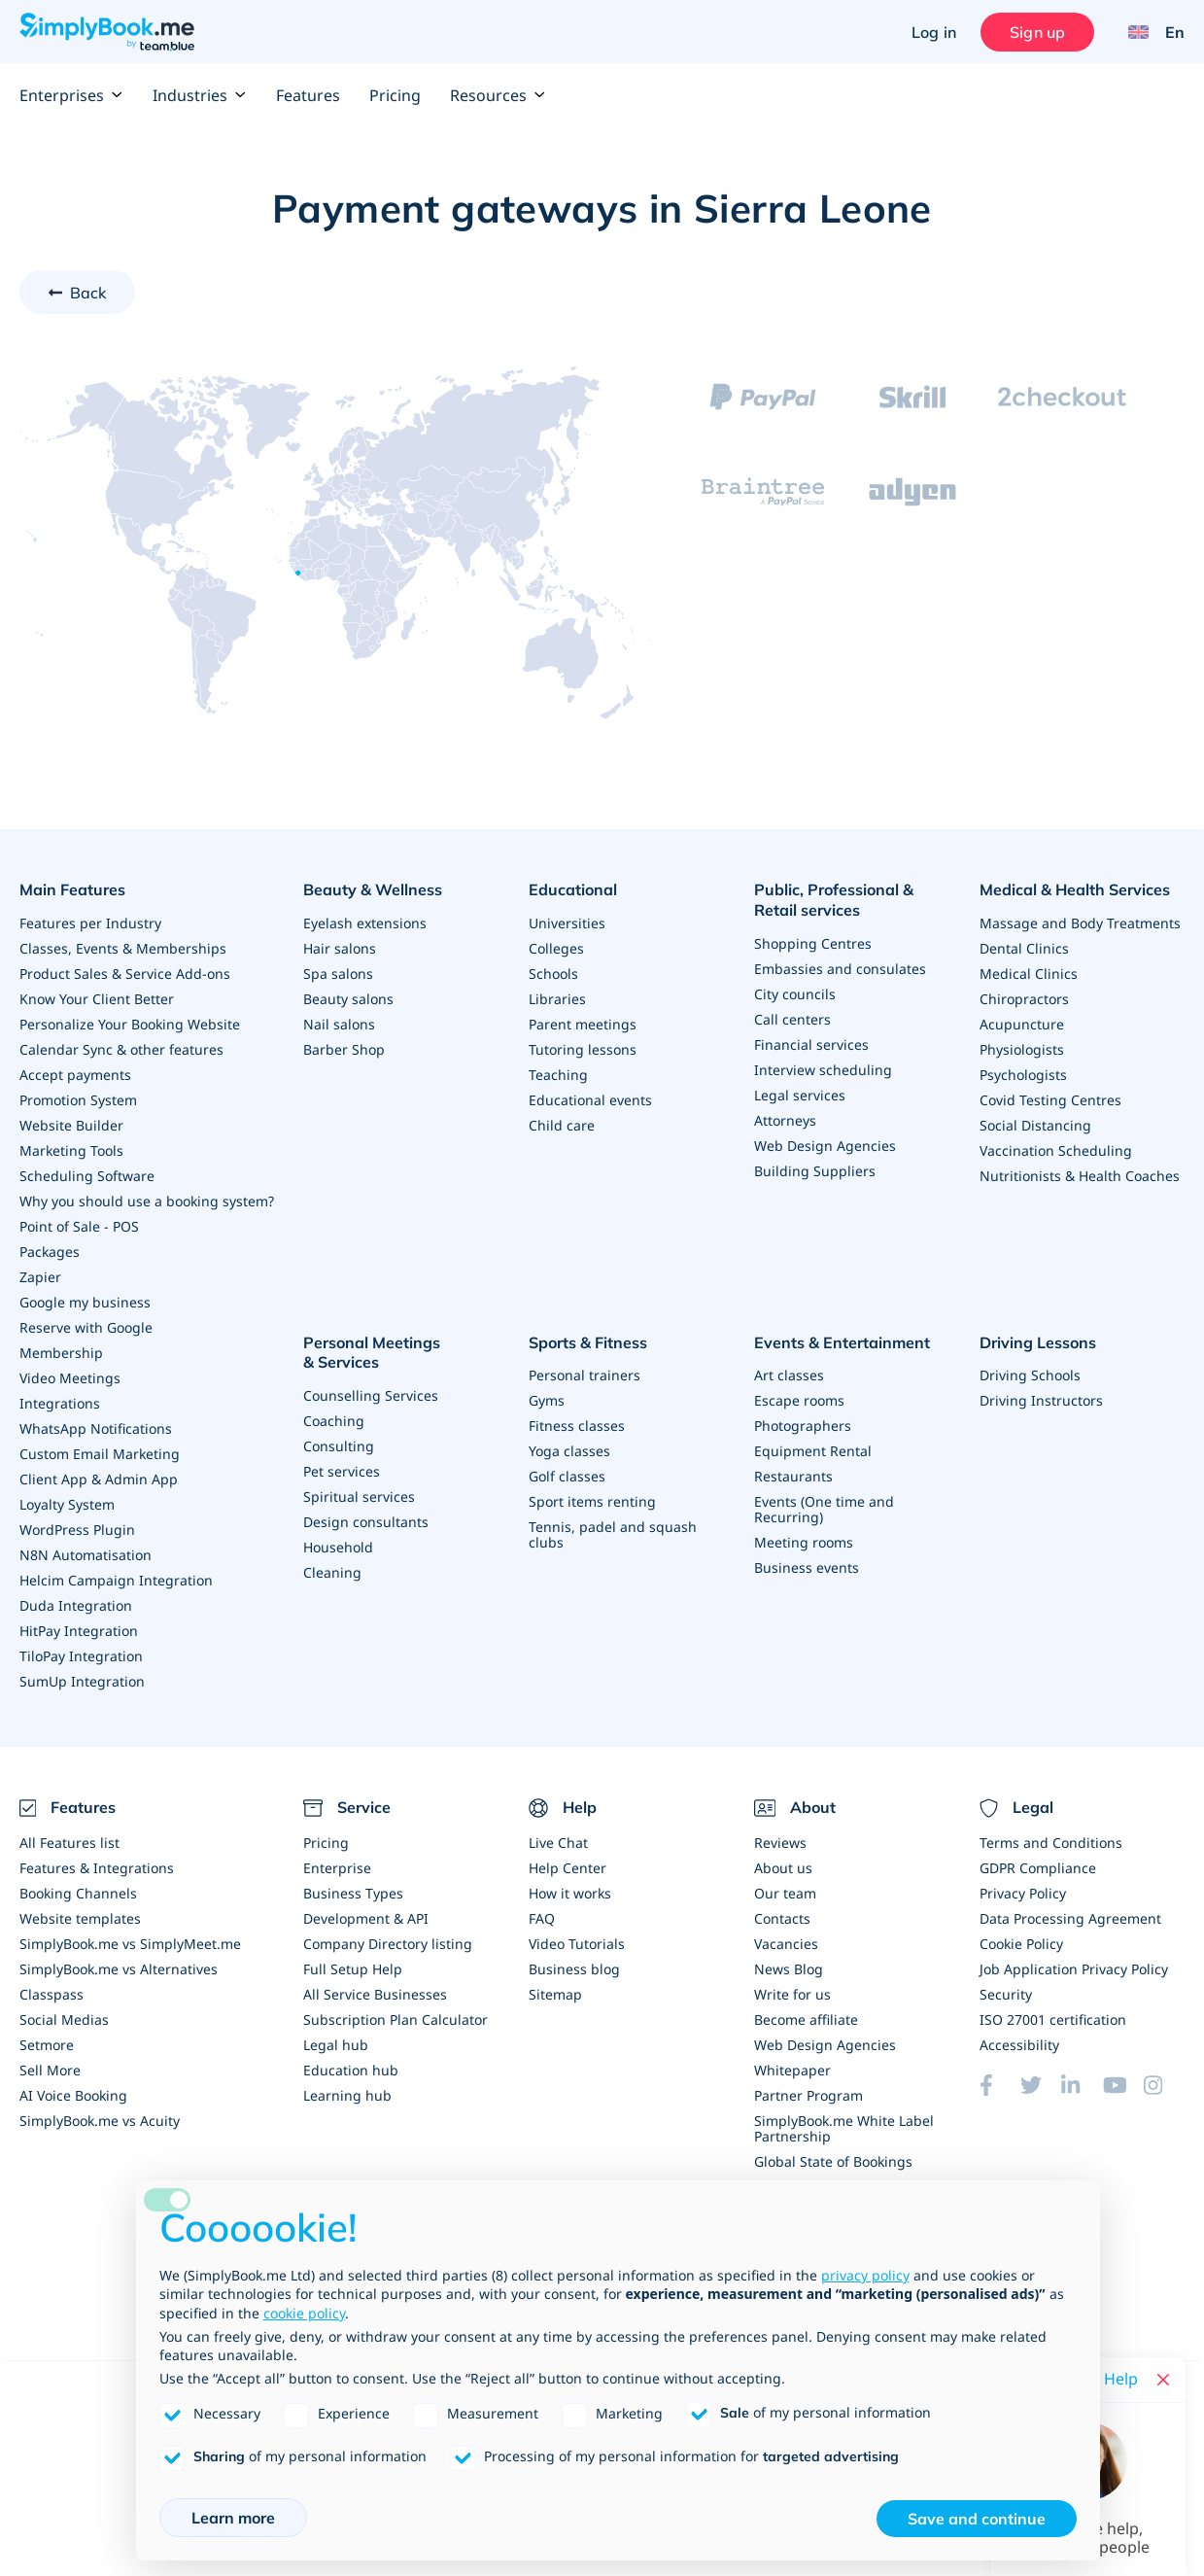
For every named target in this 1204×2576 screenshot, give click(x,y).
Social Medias (64, 2019)
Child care (562, 1125)
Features (308, 95)
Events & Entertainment (842, 1342)
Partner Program (808, 2095)
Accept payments (75, 1074)
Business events (806, 1567)
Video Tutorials (577, 1943)
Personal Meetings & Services (371, 1353)
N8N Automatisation (85, 1555)
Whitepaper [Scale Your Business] (792, 2070)
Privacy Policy (1023, 1893)
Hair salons (339, 948)
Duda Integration (75, 1605)
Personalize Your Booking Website (129, 1024)
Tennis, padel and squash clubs (613, 1534)
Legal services (799, 1095)
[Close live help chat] (1163, 2379)
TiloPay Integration (81, 1656)
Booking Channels (78, 1893)
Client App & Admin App (98, 1479)
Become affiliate (806, 2019)
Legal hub (335, 2045)
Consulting (338, 1446)
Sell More (50, 2070)
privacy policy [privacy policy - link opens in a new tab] (865, 2275)
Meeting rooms (803, 1542)
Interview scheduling (823, 1070)
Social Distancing (1035, 1125)
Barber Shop (344, 1049)
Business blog (574, 1969)
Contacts (782, 1918)
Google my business (85, 1302)
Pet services (341, 1471)
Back (88, 292)
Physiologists (1022, 1049)
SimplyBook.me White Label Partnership (844, 2128)
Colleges (556, 948)
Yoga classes (569, 1451)
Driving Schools (1030, 1375)
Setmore (46, 2045)
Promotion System (78, 1100)
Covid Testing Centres (1050, 1100)
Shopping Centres (813, 943)
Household (338, 1547)
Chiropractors (1024, 999)
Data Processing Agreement (1070, 1918)
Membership (61, 1352)
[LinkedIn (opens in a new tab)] (1081, 2085)
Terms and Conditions (1051, 1842)
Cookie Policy (1021, 1943)
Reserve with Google (86, 1327)
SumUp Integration (82, 1681)
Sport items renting (592, 1501)
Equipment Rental (813, 1451)
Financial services (811, 1044)
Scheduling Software (87, 1175)
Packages (49, 1251)
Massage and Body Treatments (1080, 923)
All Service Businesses (375, 1994)
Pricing (395, 95)
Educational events (590, 1100)
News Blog (788, 1969)
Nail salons (339, 1024)
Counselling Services (370, 1395)
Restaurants (793, 1476)
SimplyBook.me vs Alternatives (118, 1969)
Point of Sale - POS (79, 1226)
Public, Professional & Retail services (833, 900)
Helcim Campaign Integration (116, 1580)
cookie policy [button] (304, 2313)
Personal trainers (584, 1375)
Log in (934, 32)
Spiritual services (359, 1496)
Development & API (366, 1918)
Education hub (350, 2070)
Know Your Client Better (96, 999)
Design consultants (366, 1522)
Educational (573, 889)
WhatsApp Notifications (95, 1428)
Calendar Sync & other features (121, 1049)
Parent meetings (582, 1024)
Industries (200, 95)
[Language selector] (1149, 32)
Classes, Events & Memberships (122, 948)
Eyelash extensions (365, 923)
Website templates (80, 1918)
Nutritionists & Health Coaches (1080, 1175)
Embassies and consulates (840, 968)
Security (1006, 1994)
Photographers (802, 1425)
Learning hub (347, 2095)
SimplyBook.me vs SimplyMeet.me (130, 1943)
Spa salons (338, 973)
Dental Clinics (1024, 948)
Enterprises (71, 95)
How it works (570, 1893)
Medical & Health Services (1075, 889)
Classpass (51, 1994)
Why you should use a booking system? (146, 1201)
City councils (795, 994)
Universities (567, 923)
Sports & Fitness (588, 1342)
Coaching (333, 1420)
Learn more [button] (233, 2517)
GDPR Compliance (1038, 1868)
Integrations (59, 1403)
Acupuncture (1022, 1024)
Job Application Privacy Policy (1074, 1969)
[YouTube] (1123, 2085)
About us (783, 1868)
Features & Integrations (96, 1868)
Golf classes (567, 1476)
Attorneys (785, 1120)
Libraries (557, 999)
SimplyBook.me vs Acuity (99, 2120)
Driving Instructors (1041, 1400)
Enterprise (337, 1868)
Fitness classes (577, 1425)
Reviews (780, 1842)
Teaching (558, 1074)
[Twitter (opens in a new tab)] (1040, 2085)
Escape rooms (799, 1400)
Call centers (792, 1019)
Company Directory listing (387, 1943)
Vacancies (786, 1943)
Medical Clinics (1029, 973)
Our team (785, 1893)
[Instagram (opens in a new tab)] (1164, 2085)
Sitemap (555, 1994)
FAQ (542, 1918)
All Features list (69, 1842)
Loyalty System (67, 1504)
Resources (498, 95)
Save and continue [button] (977, 2518)
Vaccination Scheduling (1056, 1150)
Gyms (547, 1400)
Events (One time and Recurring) (824, 1509)
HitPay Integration (78, 1630)
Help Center (567, 1868)
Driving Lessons (1038, 1342)
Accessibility (1019, 2045)
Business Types (353, 1893)
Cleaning (332, 1572)
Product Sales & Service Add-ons (124, 973)
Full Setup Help (352, 1969)
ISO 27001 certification (1053, 2019)
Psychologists (1023, 1074)
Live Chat (558, 1842)
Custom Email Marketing (99, 1454)
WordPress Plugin (77, 1529)
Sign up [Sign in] (1037, 32)
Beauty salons (348, 999)
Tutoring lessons (582, 1049)
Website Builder (71, 1125)
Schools (553, 973)
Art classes (789, 1375)
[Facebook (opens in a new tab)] (1000, 2085)
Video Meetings (69, 1378)
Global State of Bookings (833, 2161)
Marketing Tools (71, 1150)
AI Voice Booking (73, 2095)
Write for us (792, 1994)
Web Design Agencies (825, 1145)
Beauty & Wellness (372, 889)
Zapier (40, 1277)
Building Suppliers (815, 1171)
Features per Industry (90, 923)
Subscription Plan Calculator (395, 2019)
